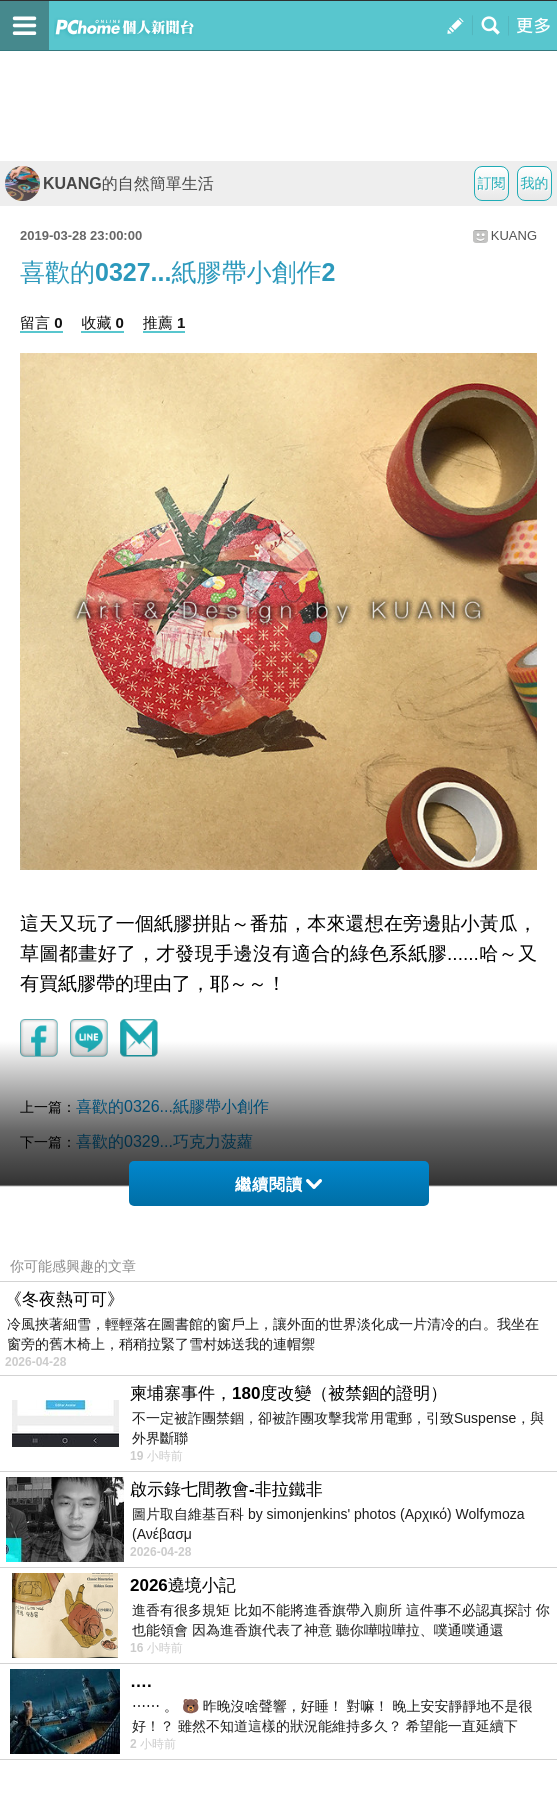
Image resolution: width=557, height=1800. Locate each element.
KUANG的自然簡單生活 (109, 183)
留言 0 (41, 322)
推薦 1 (164, 322)
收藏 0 (102, 322)
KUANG (514, 235)
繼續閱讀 (278, 1184)
